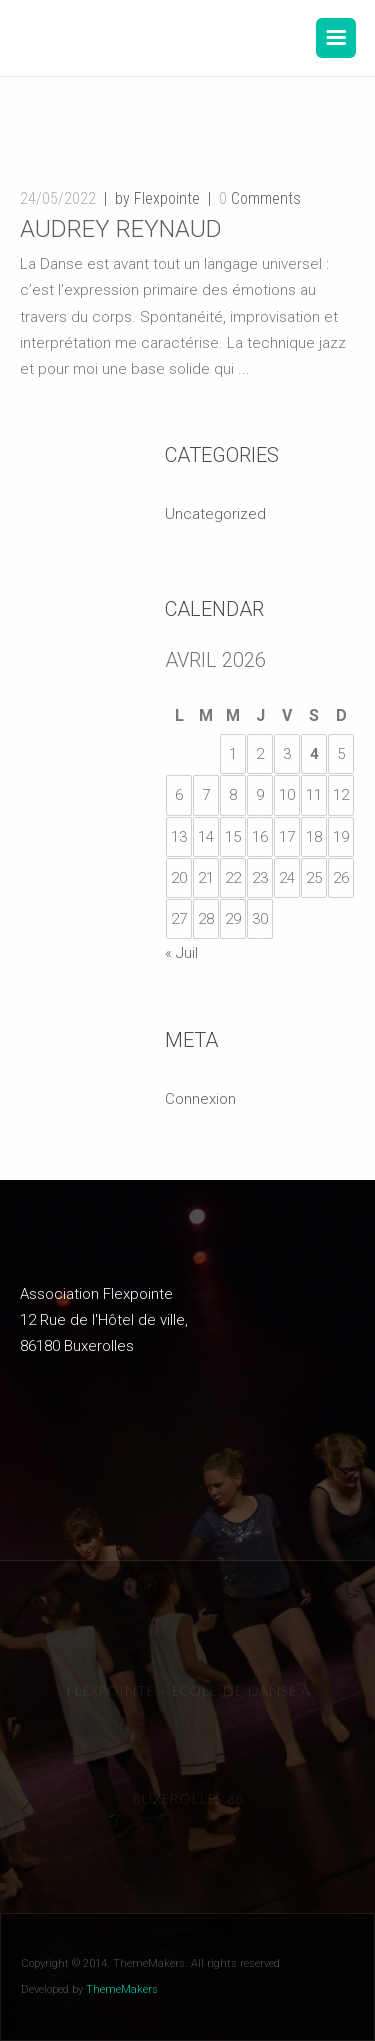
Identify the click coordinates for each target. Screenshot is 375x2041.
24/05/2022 (58, 198)
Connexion (200, 1099)
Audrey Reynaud (121, 229)
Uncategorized (215, 514)
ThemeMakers (122, 1989)
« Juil (181, 953)
